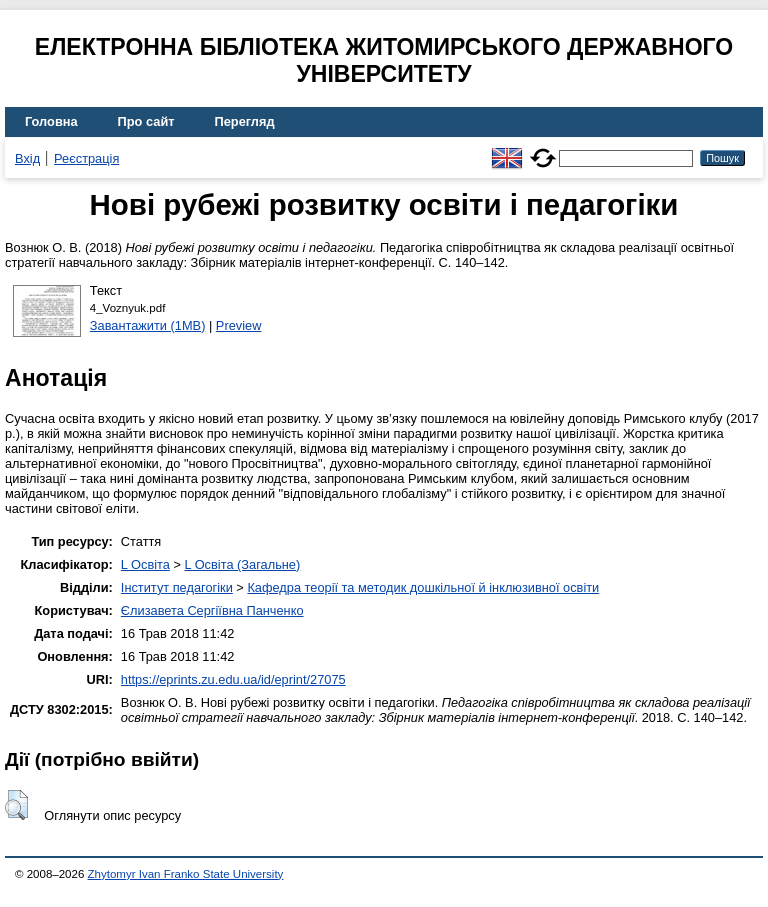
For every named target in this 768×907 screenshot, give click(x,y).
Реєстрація (86, 158)
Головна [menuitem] (51, 121)
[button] (16, 805)
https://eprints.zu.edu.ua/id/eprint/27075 (233, 679)
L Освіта (145, 564)
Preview (239, 325)
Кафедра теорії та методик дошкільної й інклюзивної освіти (423, 587)
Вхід (27, 158)
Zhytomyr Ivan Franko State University (186, 874)
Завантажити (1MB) (148, 325)
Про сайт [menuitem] (146, 121)
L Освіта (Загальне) (242, 564)
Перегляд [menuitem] (245, 121)
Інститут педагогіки (177, 587)
